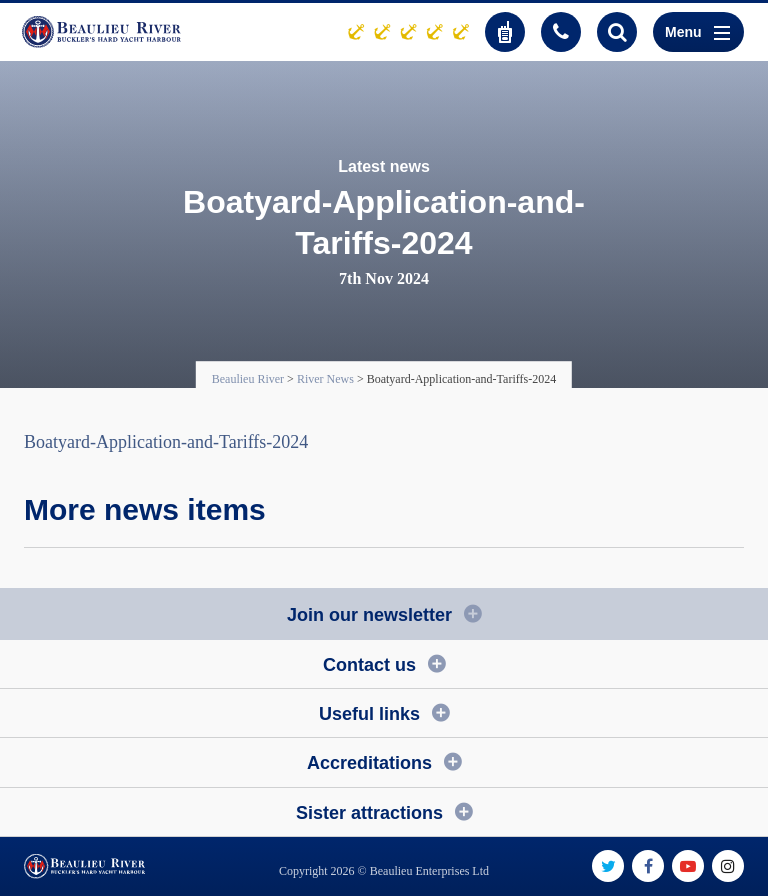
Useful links (369, 714)
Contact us (369, 665)
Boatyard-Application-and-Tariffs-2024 (166, 442)
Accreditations (369, 763)
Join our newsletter (369, 615)
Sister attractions (369, 813)
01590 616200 (561, 32)
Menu (697, 32)
